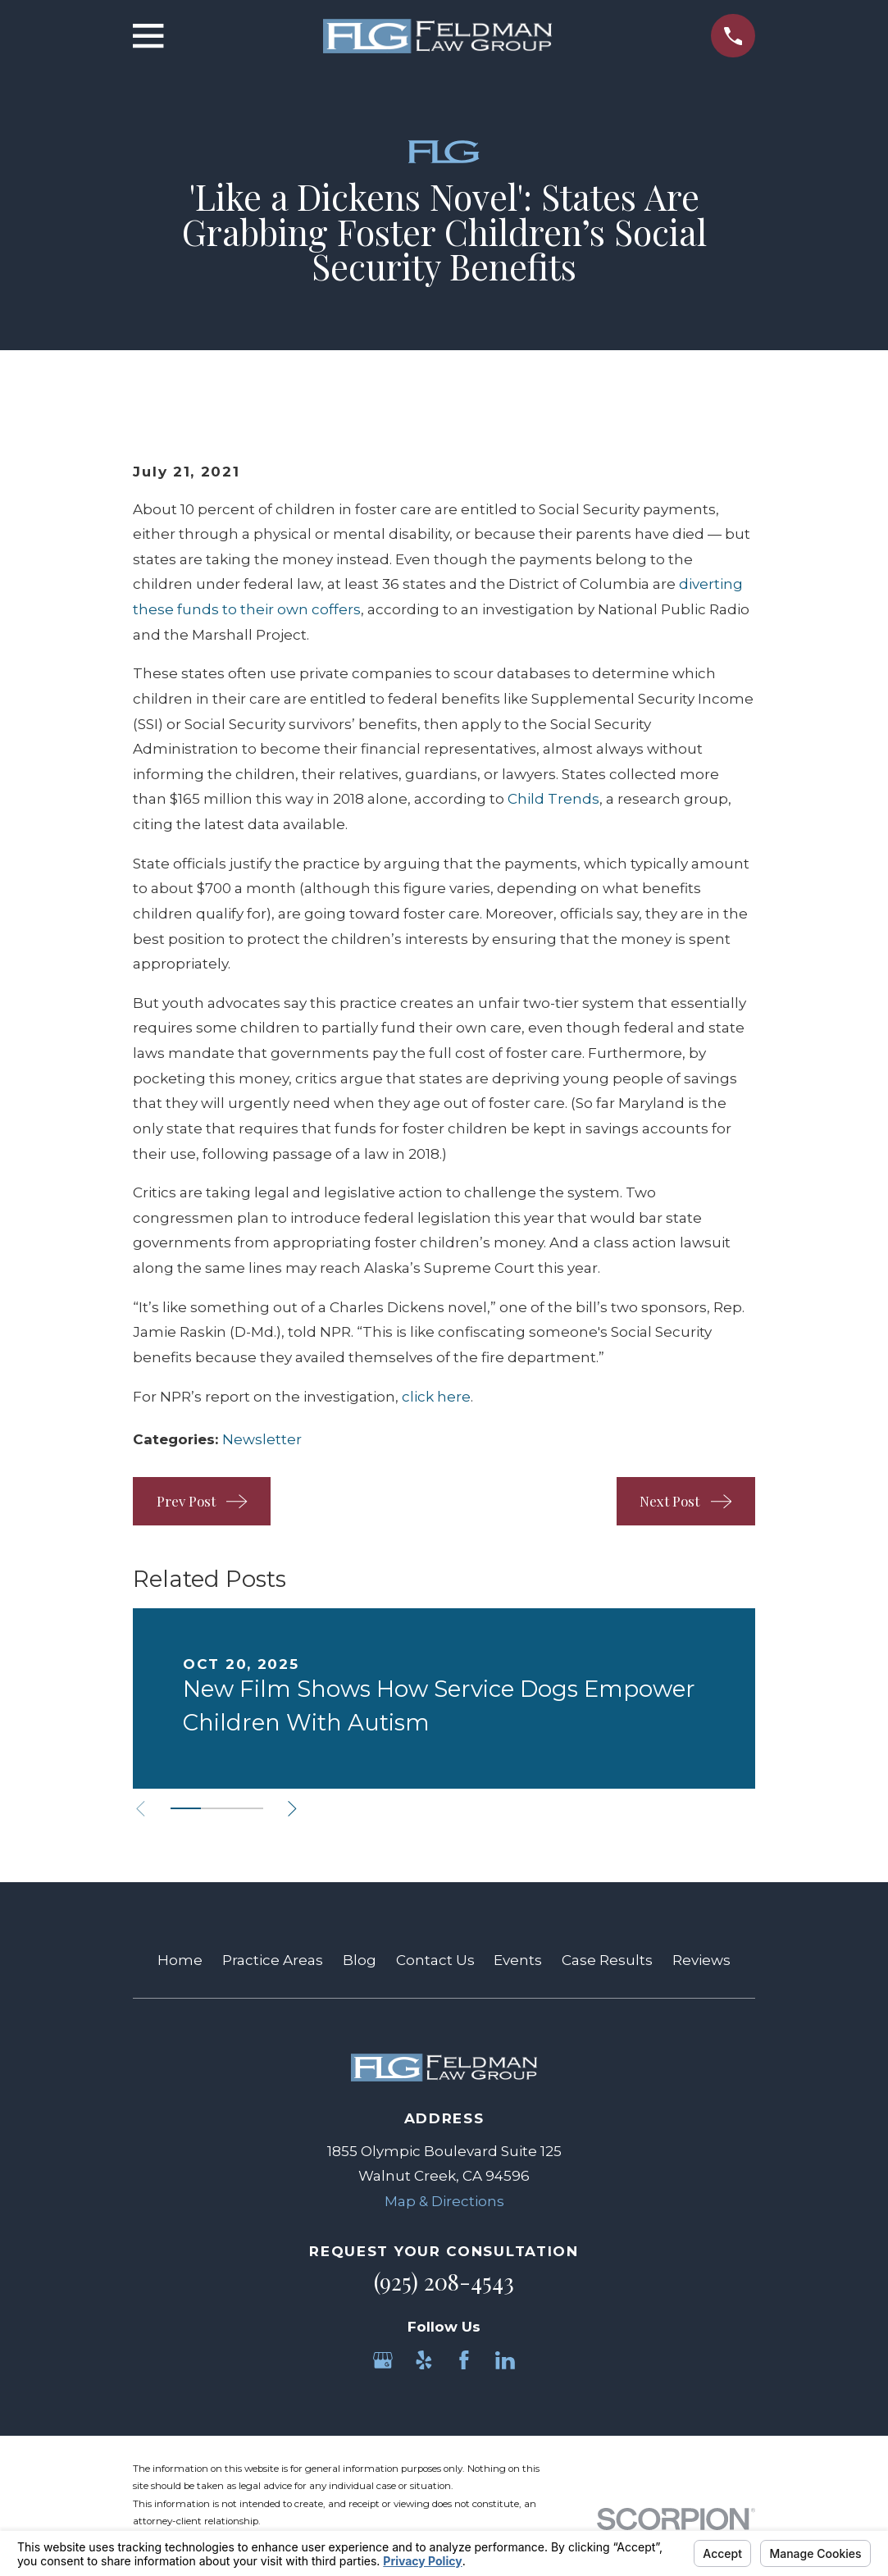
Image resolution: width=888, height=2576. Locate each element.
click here (436, 1396)
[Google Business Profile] (383, 2360)
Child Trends (553, 799)
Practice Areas (272, 1960)
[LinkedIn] (505, 2360)
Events (518, 1960)
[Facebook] (464, 2360)
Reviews (701, 1960)
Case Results (607, 1960)
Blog (359, 1960)
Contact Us (435, 1960)
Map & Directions (444, 2201)
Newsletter (262, 1439)
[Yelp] (424, 2360)
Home (180, 1960)
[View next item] (292, 1809)
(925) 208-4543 (444, 2281)
